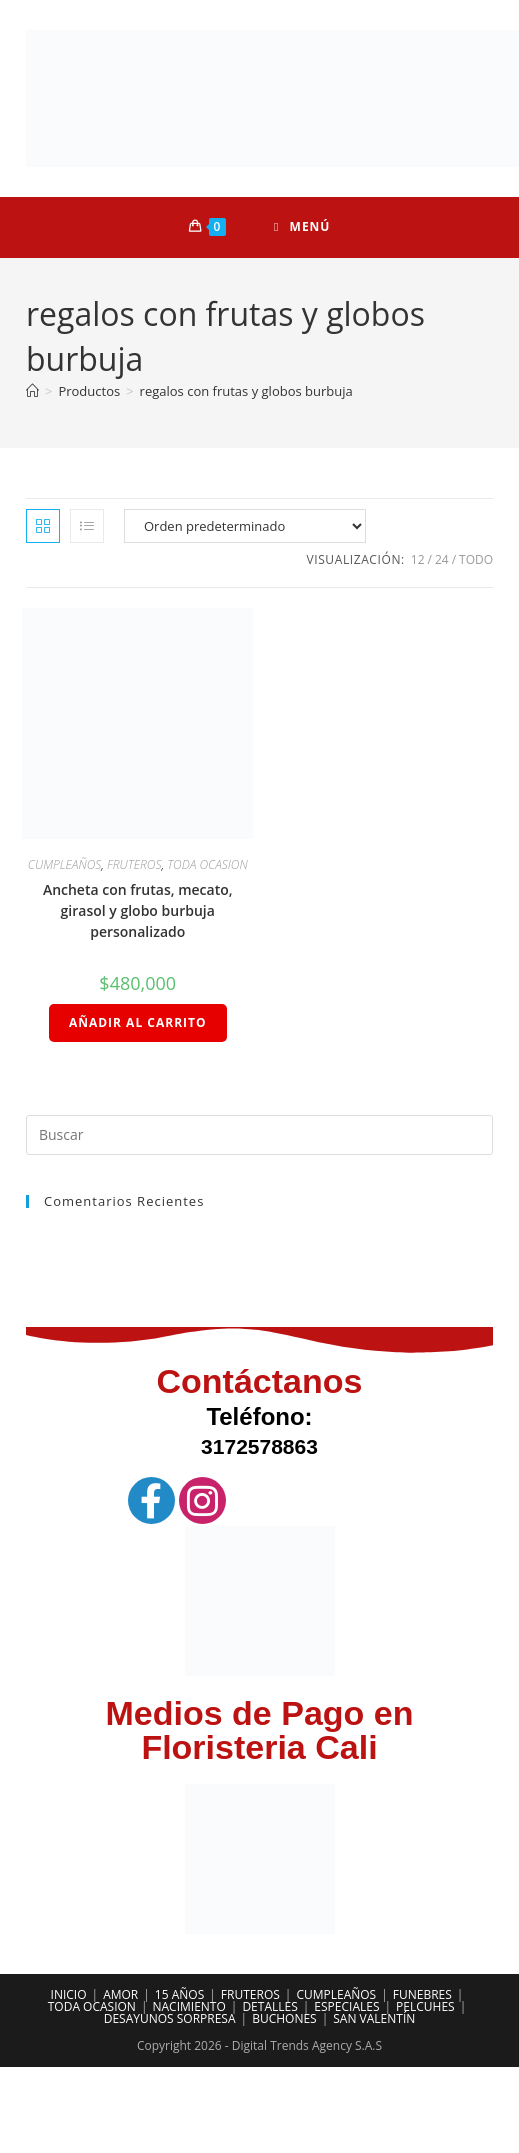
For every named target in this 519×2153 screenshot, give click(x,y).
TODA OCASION (207, 864)
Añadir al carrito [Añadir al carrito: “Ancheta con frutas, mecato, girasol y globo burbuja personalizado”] (138, 1022)
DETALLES (269, 2006)
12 (418, 559)
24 (442, 559)
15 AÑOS (179, 1994)
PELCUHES (425, 2006)
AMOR (120, 1994)
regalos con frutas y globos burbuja (246, 391)
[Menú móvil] (302, 227)
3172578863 (259, 1446)
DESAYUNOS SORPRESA (170, 2018)
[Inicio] (32, 391)
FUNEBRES (422, 1994)
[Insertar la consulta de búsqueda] (259, 1135)
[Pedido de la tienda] (245, 526)
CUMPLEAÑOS (65, 864)
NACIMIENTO (188, 2006)
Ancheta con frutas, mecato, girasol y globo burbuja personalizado (138, 910)
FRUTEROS (134, 864)
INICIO (69, 1994)
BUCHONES (284, 2018)
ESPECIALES (346, 2006)
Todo (476, 559)
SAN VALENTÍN (374, 2018)
